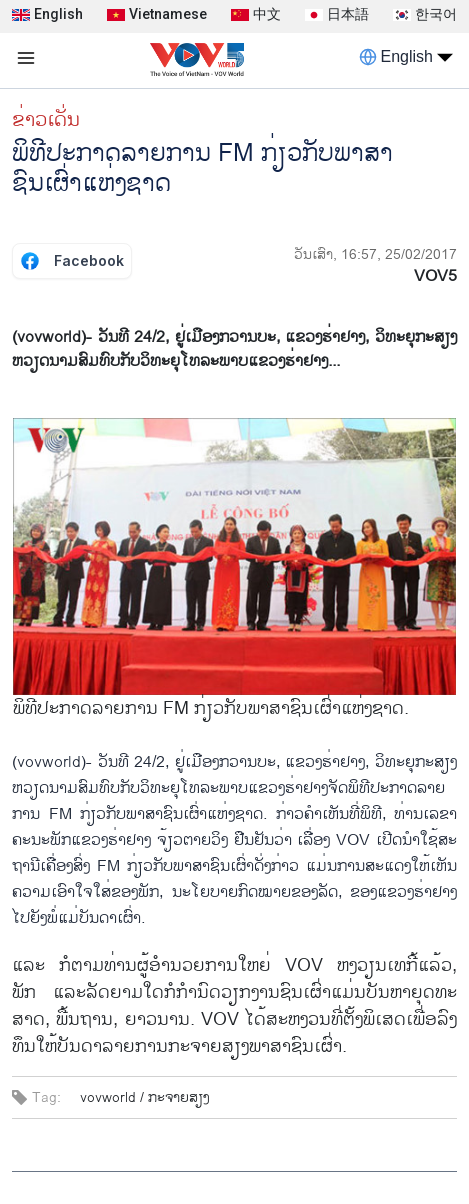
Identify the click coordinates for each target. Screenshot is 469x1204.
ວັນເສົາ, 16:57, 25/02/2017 (375, 254)
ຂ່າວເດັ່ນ (46, 120)
